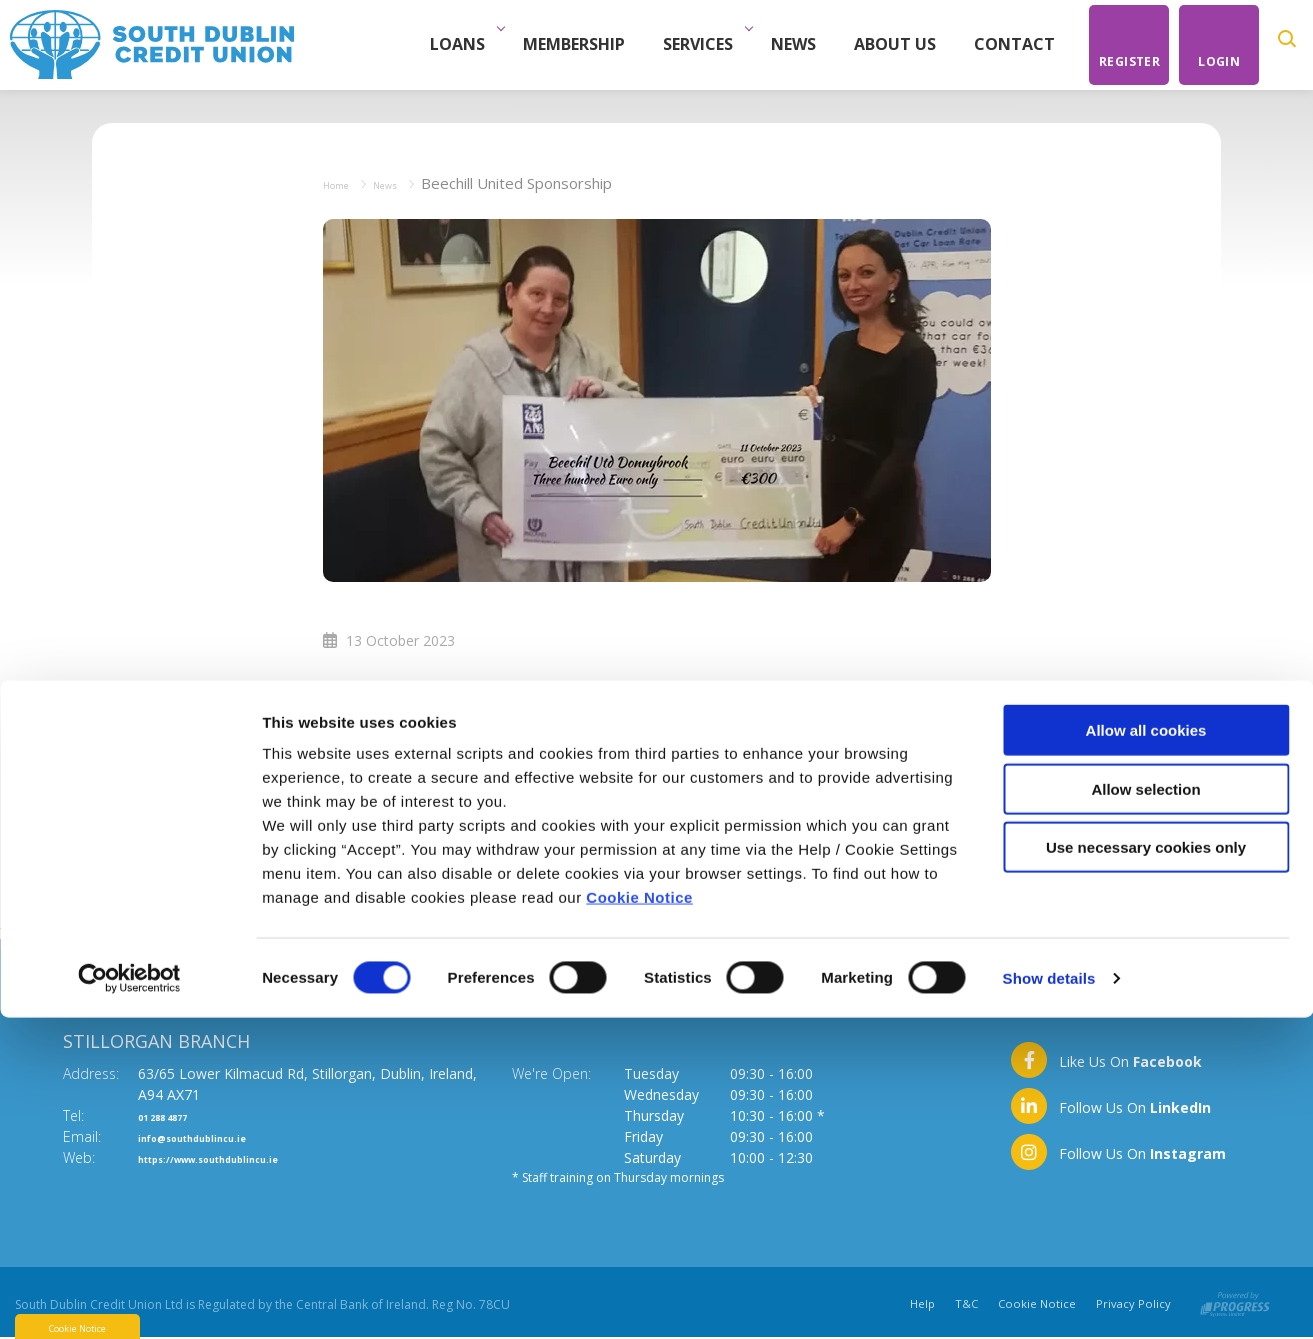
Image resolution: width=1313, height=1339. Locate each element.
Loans (471, 44)
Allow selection (1145, 1110)
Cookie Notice (639, 1218)
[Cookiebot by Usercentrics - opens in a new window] (129, 1300)
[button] (1290, 45)
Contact (1023, 44)
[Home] (152, 43)
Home (344, 183)
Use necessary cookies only (1146, 1168)
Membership (583, 44)
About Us (904, 44)
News (802, 44)
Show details (1049, 1299)
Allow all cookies (1146, 1051)
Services (712, 44)
